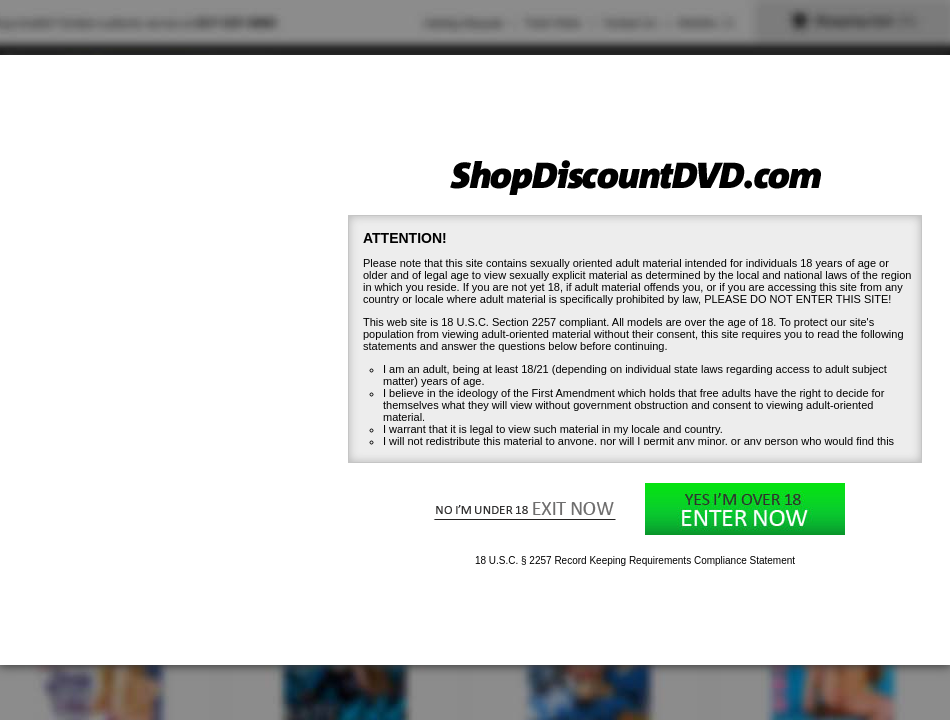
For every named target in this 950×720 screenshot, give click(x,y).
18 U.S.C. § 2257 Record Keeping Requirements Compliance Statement (635, 560)
